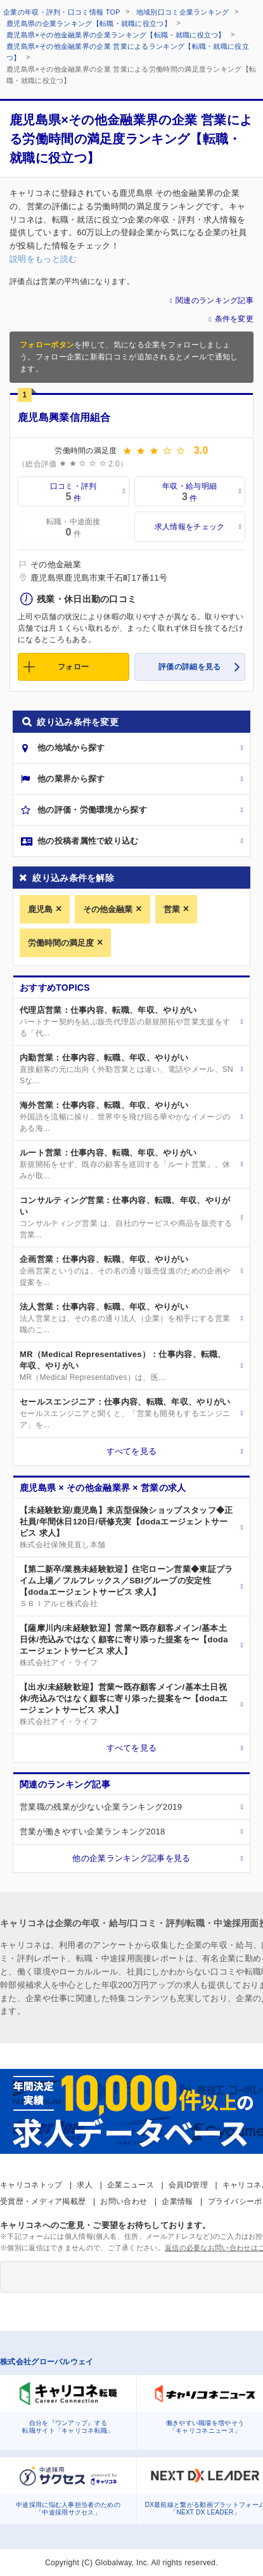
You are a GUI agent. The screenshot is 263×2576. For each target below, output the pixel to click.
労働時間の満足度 (61, 943)
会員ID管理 (188, 2184)
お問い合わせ (123, 2201)
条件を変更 (234, 318)
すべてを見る (131, 1451)
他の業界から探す (71, 778)
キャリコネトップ (31, 2184)
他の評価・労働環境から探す (92, 810)
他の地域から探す (71, 747)
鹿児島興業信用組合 (64, 417)
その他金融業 (107, 909)
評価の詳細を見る (189, 666)
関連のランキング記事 (214, 300)
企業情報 (177, 2201)
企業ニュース (130, 2184)
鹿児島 (40, 909)
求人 (85, 2184)
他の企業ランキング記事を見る (131, 1858)
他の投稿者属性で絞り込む (88, 841)
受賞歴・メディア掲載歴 (43, 2201)
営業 (172, 909)
